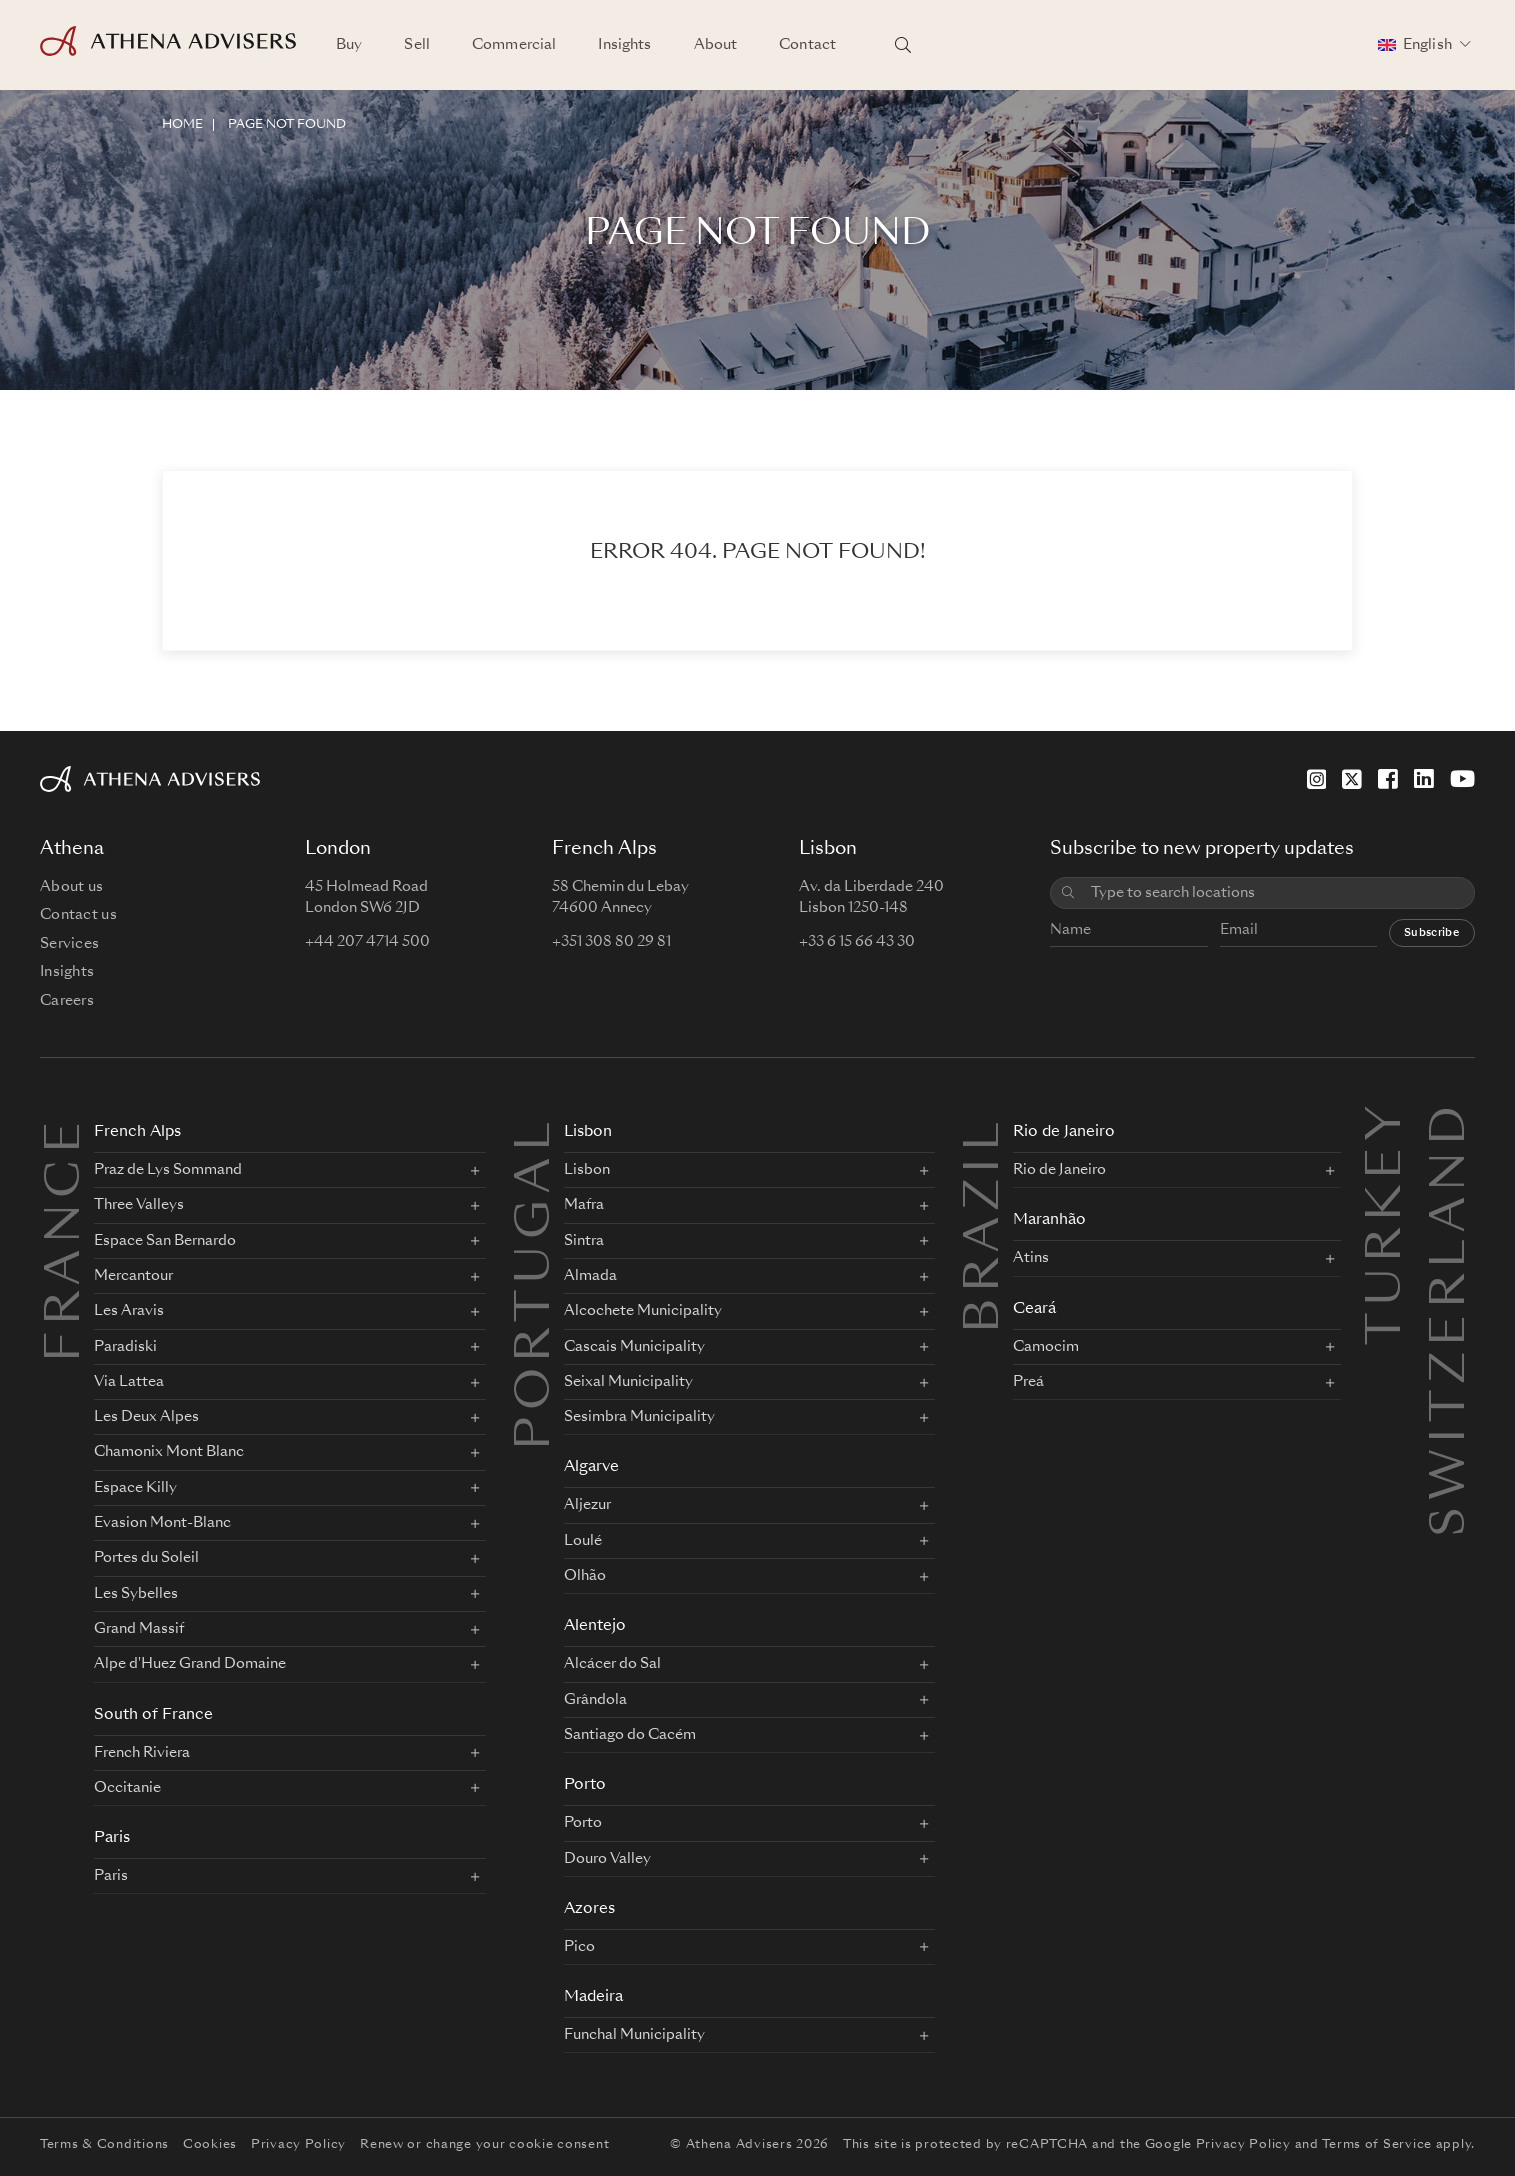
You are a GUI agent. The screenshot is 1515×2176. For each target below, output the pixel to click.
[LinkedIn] (1424, 779)
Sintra (584, 1241)
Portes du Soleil (146, 1558)
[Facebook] (1388, 779)
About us (71, 887)
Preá (1028, 1382)
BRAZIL (986, 1224)
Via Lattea (129, 1382)
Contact (807, 45)
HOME (182, 125)
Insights (624, 45)
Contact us (78, 915)
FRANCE (67, 1239)
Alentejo (595, 1626)
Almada (590, 1276)
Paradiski (125, 1347)
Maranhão (1049, 1220)
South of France (153, 1715)
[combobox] (1275, 893)
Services (69, 944)
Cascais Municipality (634, 1347)
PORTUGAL (537, 1283)
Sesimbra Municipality (639, 1417)
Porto (585, 1785)
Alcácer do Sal (612, 1664)
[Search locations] (903, 45)
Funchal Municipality (634, 2035)
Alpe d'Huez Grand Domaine (190, 1664)
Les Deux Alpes (146, 1417)
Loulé (583, 1541)
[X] (1352, 779)
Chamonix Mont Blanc (169, 1452)
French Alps (137, 1132)
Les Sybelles (136, 1594)
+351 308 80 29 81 (611, 942)
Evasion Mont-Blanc (162, 1523)
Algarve (591, 1467)
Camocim (1046, 1347)
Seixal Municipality (628, 1382)
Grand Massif (139, 1629)
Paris (112, 1838)
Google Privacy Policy (1218, 2145)
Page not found (287, 125)
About (716, 45)
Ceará (1034, 1309)
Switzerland (1452, 1123)
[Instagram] (1317, 779)
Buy (349, 45)
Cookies (210, 2145)
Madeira (593, 1997)
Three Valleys (139, 1205)
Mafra (584, 1205)
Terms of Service (1377, 2145)
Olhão (585, 1576)
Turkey (1388, 1123)
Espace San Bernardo (165, 1241)
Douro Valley (607, 1859)
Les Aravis (129, 1311)
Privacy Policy (298, 2145)
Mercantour (133, 1276)
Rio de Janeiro (1064, 1132)
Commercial (514, 45)
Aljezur (587, 1505)
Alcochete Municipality (643, 1311)
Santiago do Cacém (630, 1735)
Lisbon (588, 1132)
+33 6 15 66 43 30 (857, 942)
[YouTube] (1462, 779)
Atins (1031, 1258)
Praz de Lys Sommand (168, 1170)
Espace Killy (135, 1488)
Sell (417, 45)
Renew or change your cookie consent (484, 2145)
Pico (579, 1947)
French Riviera (142, 1753)
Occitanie (127, 1788)
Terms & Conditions (104, 2145)
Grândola (595, 1700)
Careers (67, 1001)
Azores (589, 1909)
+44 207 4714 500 (367, 942)
